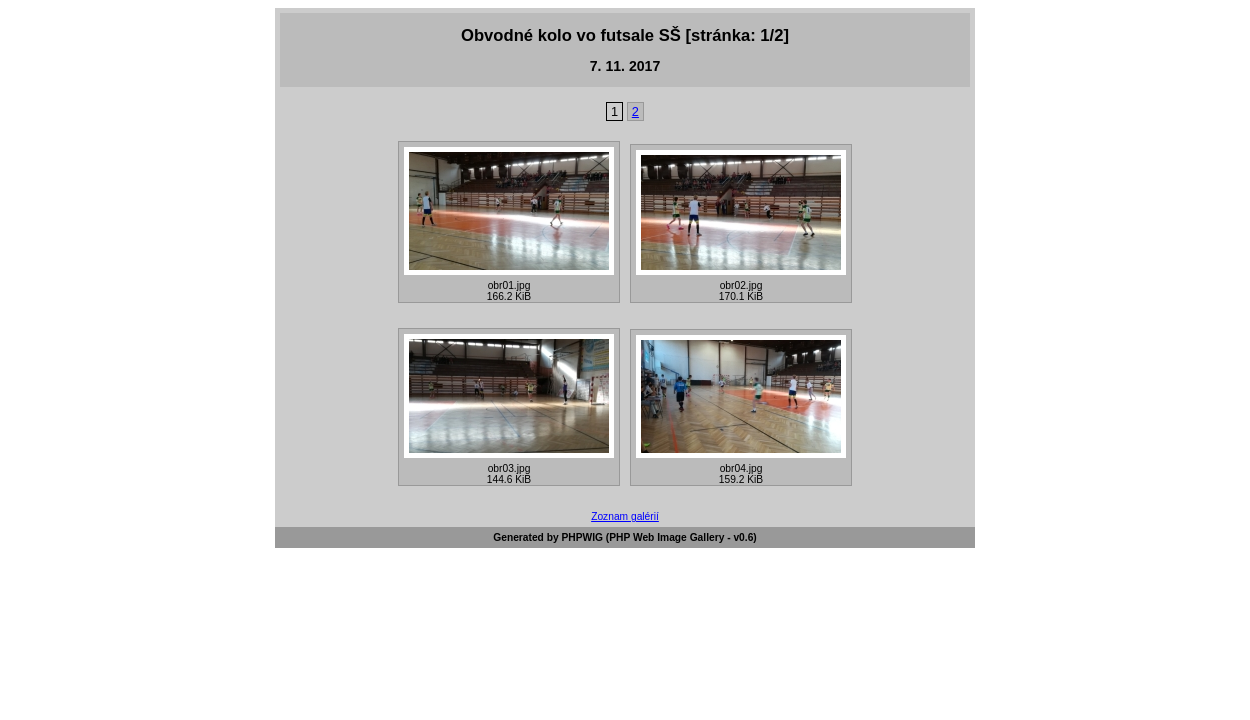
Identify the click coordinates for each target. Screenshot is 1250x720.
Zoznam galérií (625, 516)
